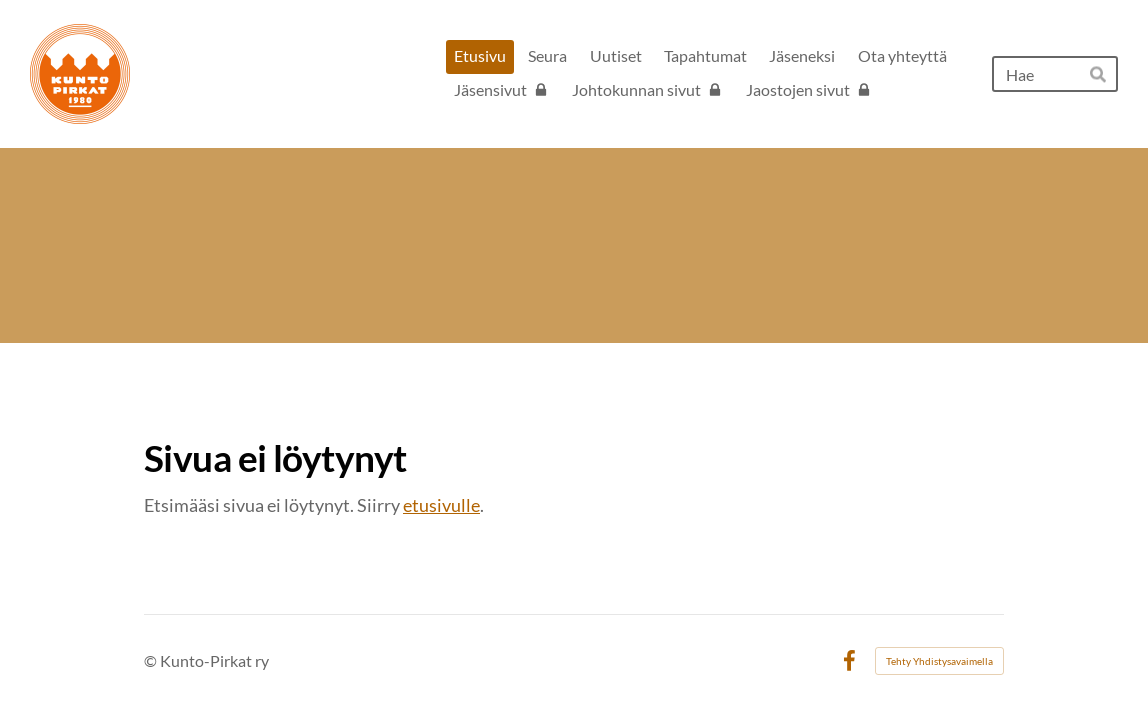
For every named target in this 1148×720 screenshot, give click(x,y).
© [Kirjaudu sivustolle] (152, 660)
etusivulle (441, 505)
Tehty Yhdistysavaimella (939, 661)
